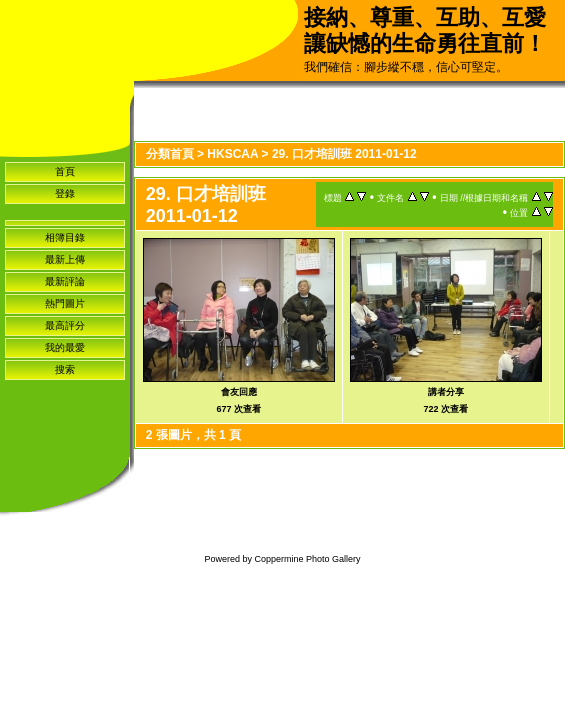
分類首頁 (170, 154)
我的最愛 (65, 347)
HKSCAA (232, 154)
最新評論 (65, 281)
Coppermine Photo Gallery (307, 559)
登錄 (65, 193)
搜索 (65, 369)
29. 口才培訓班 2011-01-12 (344, 154)
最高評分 (65, 325)
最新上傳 (65, 259)
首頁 (65, 171)
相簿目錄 (65, 237)
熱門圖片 (65, 303)
